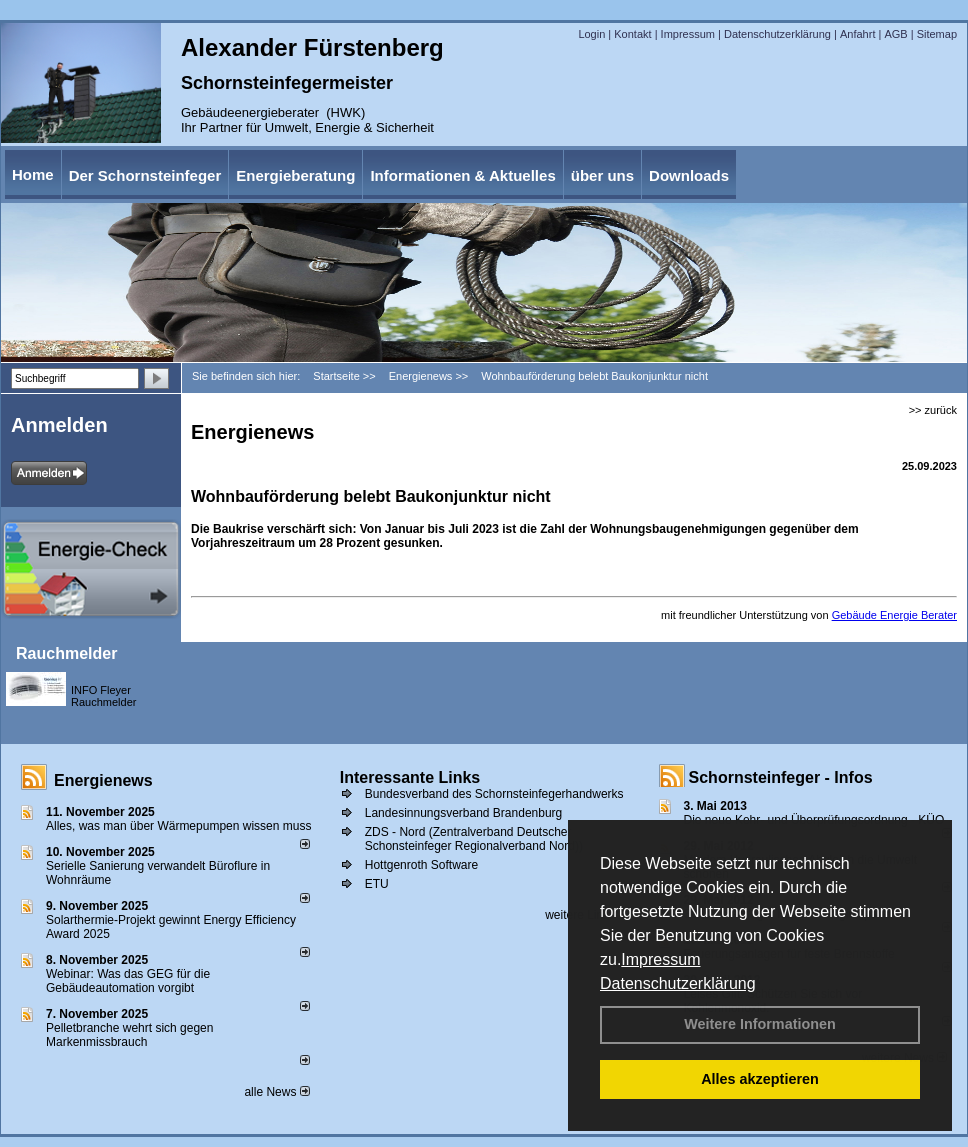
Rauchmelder (66, 653)
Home (33, 174)
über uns (602, 175)
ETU (377, 884)
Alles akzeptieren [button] (760, 1079)
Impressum (660, 959)
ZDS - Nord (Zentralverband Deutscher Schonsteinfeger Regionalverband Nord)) (474, 839)
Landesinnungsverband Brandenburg (464, 813)
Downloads (689, 175)
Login (591, 34)
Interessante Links (410, 777)
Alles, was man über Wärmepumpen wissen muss (178, 826)
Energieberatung (295, 175)
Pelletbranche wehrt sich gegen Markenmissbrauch (129, 1035)
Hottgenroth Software (421, 865)
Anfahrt (857, 34)
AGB (895, 34)
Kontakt (632, 34)
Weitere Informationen (760, 1024)
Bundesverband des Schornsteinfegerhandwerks (494, 794)
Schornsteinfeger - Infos (781, 777)
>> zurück (933, 410)
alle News (276, 1092)
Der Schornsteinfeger (145, 175)
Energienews (103, 780)
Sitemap (937, 34)
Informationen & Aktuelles (462, 175)
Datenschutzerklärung (678, 983)
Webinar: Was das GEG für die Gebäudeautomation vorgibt (128, 981)
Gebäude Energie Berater (894, 615)
